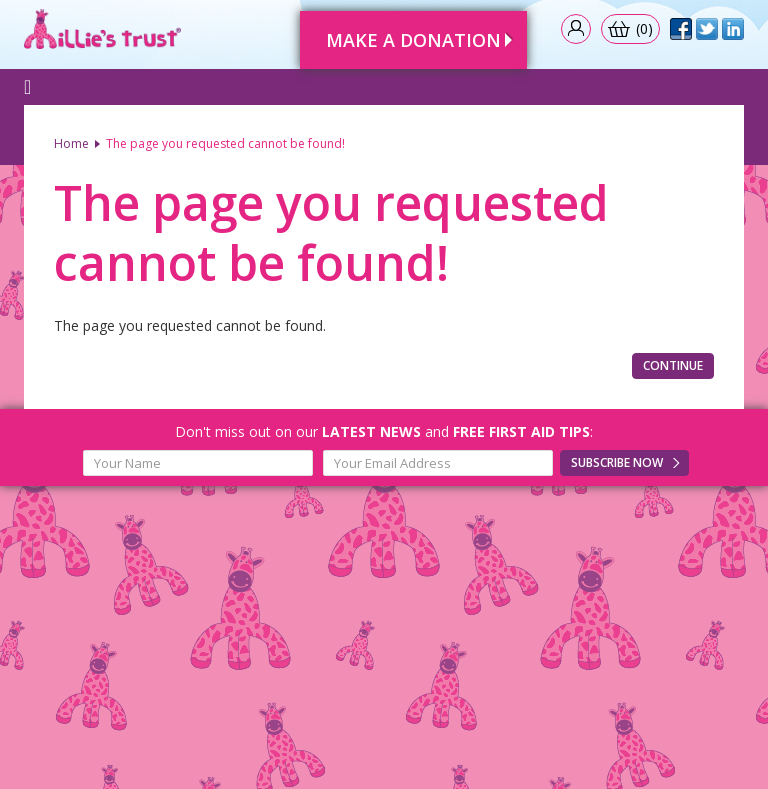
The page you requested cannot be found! (225, 143)
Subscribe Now (617, 462)
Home (71, 143)
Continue (673, 365)
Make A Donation (413, 40)
